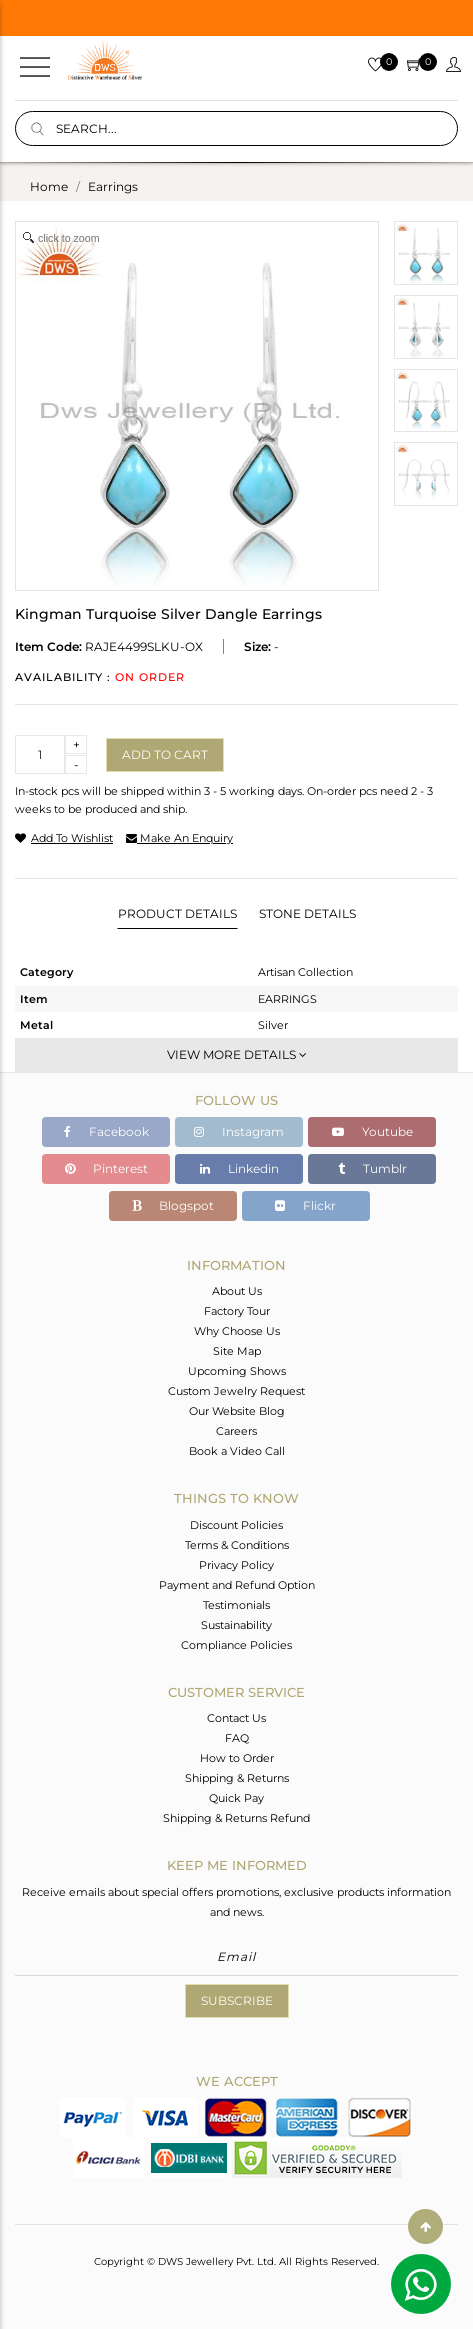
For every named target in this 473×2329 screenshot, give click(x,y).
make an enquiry (179, 838)
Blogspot (173, 1205)
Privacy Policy (236, 1565)
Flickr (305, 1205)
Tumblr (372, 1168)
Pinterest (106, 1168)
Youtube (372, 1131)
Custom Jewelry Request (236, 1391)
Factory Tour (237, 1311)
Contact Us (236, 1718)
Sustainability (236, 1625)
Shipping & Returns (237, 1778)
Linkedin (239, 1168)
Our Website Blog (237, 1411)
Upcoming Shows (237, 1371)
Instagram (239, 1131)
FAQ (237, 1738)
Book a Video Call (237, 1451)
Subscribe (237, 2000)
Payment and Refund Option (237, 1585)
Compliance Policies (236, 1645)
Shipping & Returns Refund (236, 1818)
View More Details (237, 1054)
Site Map (237, 1351)
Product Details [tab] (177, 913)
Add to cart (165, 754)
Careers (236, 1431)
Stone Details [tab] (307, 913)
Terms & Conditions (237, 1545)
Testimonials (236, 1605)
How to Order (237, 1758)
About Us (237, 1291)
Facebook (106, 1131)
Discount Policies (236, 1525)
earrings (113, 186)
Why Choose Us (237, 1331)
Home (49, 186)
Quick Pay (236, 1798)
